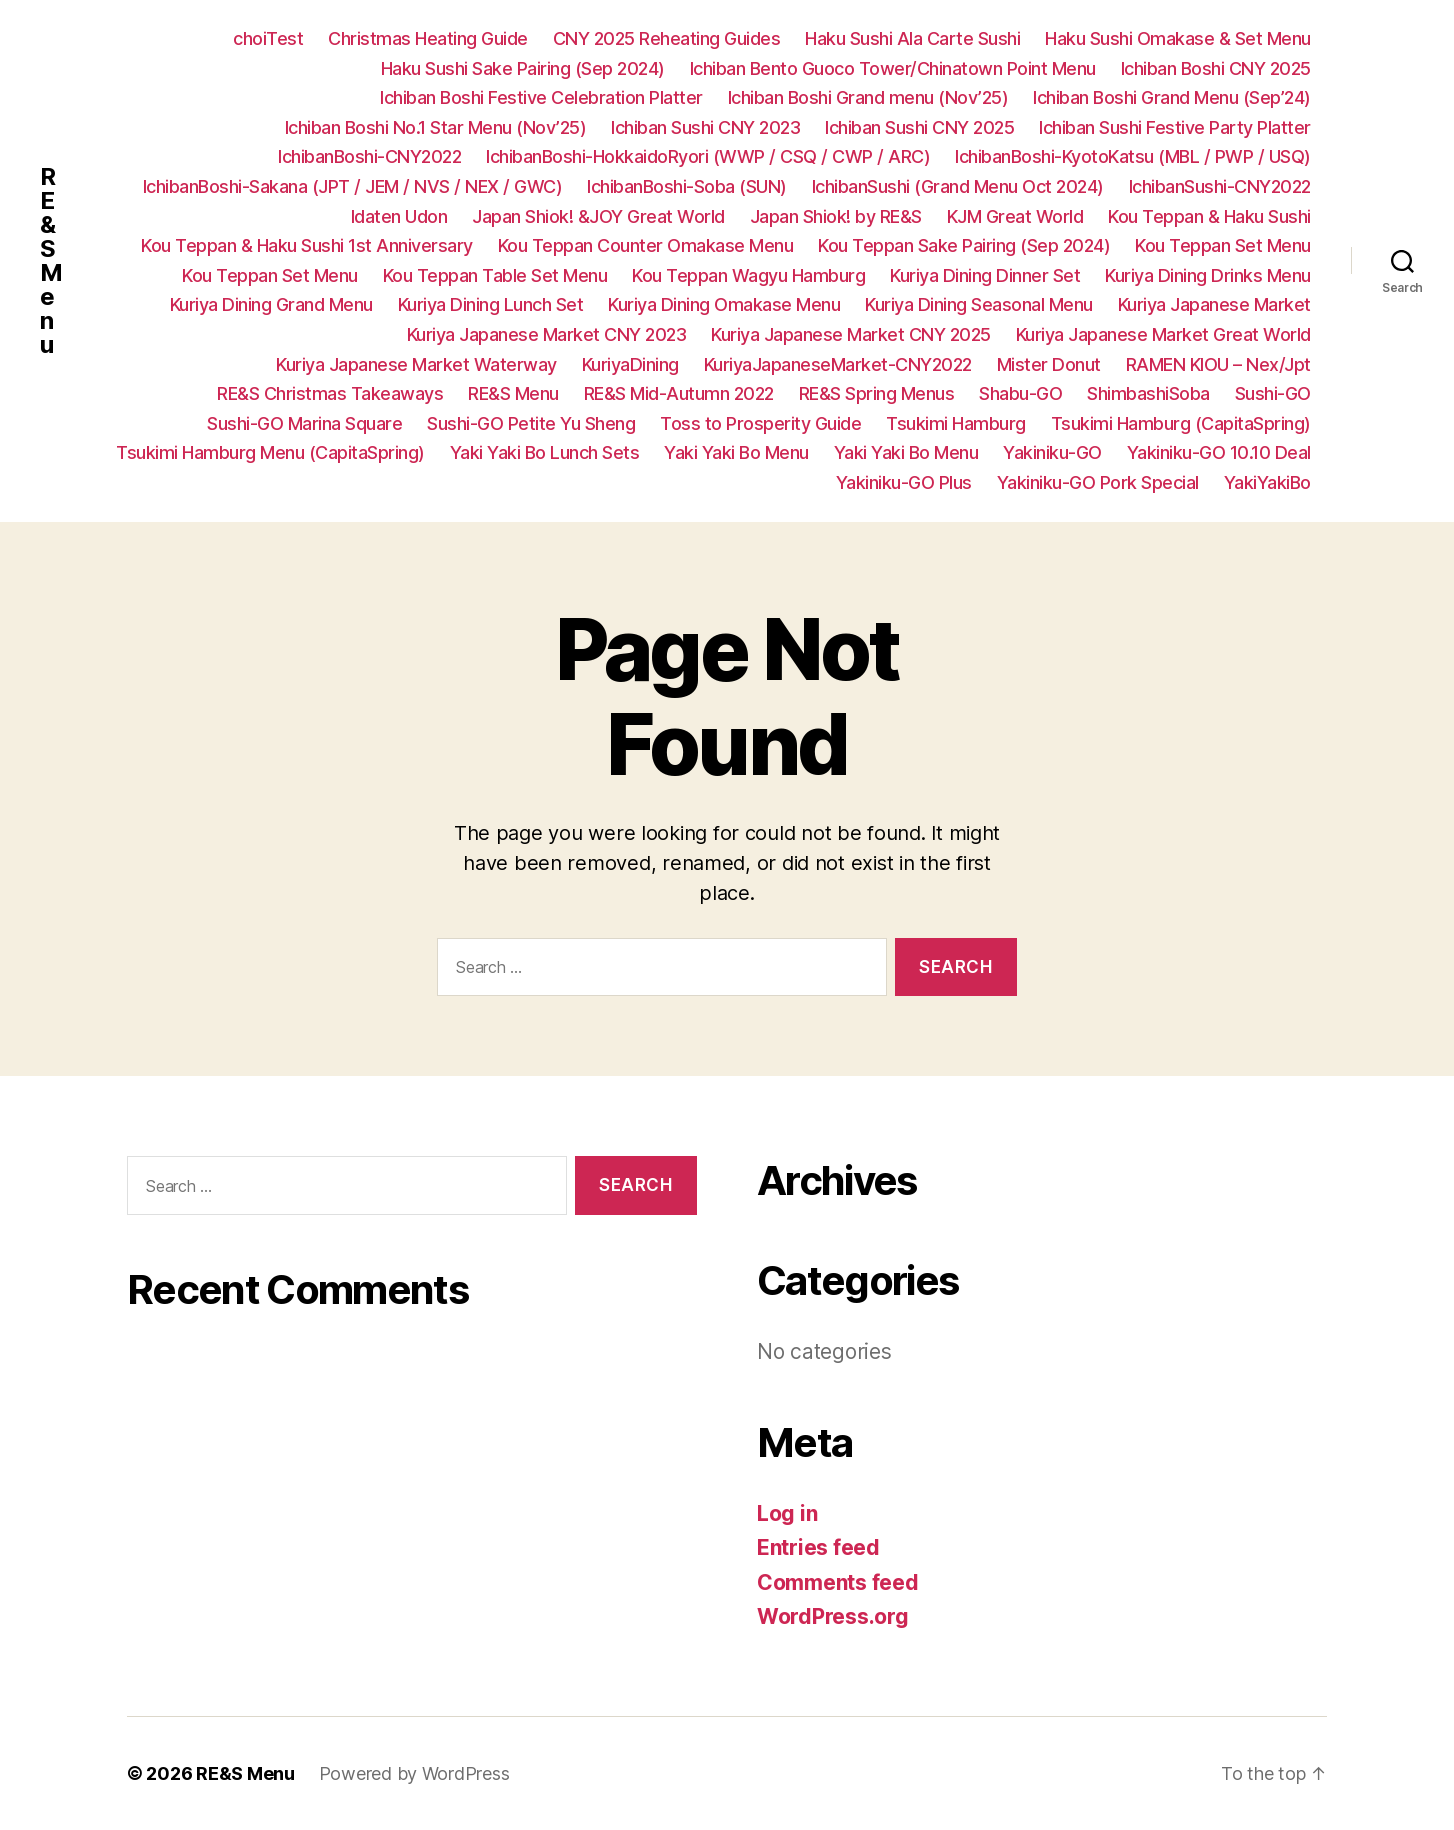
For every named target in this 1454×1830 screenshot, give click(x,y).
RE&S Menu (51, 261)
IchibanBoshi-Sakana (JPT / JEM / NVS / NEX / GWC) (353, 186)
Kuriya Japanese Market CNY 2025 (851, 334)
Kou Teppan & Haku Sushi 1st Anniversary (307, 245)
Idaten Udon (399, 216)
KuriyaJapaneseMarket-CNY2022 (838, 364)
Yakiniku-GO (1052, 452)
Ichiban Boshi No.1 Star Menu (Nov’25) (436, 127)
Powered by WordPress (414, 1773)
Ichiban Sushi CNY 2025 (919, 127)
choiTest (268, 38)
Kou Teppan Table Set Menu (495, 275)
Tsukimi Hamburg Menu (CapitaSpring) (270, 452)
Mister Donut (1049, 364)
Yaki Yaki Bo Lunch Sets (545, 452)
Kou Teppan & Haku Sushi (1209, 216)
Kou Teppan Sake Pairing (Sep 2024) (964, 245)
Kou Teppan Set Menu (1223, 245)
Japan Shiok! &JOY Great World (598, 216)
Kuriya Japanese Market (1214, 304)
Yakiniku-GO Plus (904, 482)
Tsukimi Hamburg (956, 423)
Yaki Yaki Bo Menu (736, 452)
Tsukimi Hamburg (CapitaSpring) (1181, 423)
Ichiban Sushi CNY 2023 (705, 127)
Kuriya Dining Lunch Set (491, 304)
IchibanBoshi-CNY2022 (369, 156)
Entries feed (818, 1547)
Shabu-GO (1020, 393)
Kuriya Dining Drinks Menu (1208, 275)
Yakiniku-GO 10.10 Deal (1219, 452)
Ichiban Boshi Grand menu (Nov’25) (868, 97)
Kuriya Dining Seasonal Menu (979, 304)
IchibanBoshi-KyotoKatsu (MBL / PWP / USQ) (1133, 156)
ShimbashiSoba (1148, 393)
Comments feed (838, 1582)
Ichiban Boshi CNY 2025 (1216, 68)
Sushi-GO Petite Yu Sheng (531, 423)
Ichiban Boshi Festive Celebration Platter (541, 97)
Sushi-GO (1273, 393)
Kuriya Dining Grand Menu (271, 304)
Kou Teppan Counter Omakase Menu (646, 245)
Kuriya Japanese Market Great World (1163, 334)
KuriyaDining (630, 364)
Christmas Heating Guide (428, 38)
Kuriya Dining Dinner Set (985, 275)
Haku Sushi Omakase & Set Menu (1178, 38)
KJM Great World (1015, 216)
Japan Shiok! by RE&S (836, 216)
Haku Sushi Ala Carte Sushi (912, 38)
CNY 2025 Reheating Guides (667, 38)
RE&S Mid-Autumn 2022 (679, 393)
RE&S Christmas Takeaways (330, 393)
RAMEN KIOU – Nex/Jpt (1218, 364)
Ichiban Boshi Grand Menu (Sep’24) (1172, 97)
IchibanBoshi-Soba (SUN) (687, 186)
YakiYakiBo (1267, 482)
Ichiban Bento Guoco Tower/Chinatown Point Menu (893, 68)
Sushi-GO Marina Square (304, 423)
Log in (787, 1513)
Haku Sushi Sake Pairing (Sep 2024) (523, 68)
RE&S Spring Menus (877, 393)
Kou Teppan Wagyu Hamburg (748, 275)
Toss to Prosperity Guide (760, 423)
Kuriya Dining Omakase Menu (724, 304)
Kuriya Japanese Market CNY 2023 (547, 334)
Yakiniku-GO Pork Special (1098, 482)
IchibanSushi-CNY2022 (1220, 186)
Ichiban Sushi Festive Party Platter (1175, 127)
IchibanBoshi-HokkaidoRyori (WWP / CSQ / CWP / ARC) (708, 156)
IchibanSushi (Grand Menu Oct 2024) (958, 186)
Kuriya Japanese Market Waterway (416, 364)
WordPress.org (833, 1616)
